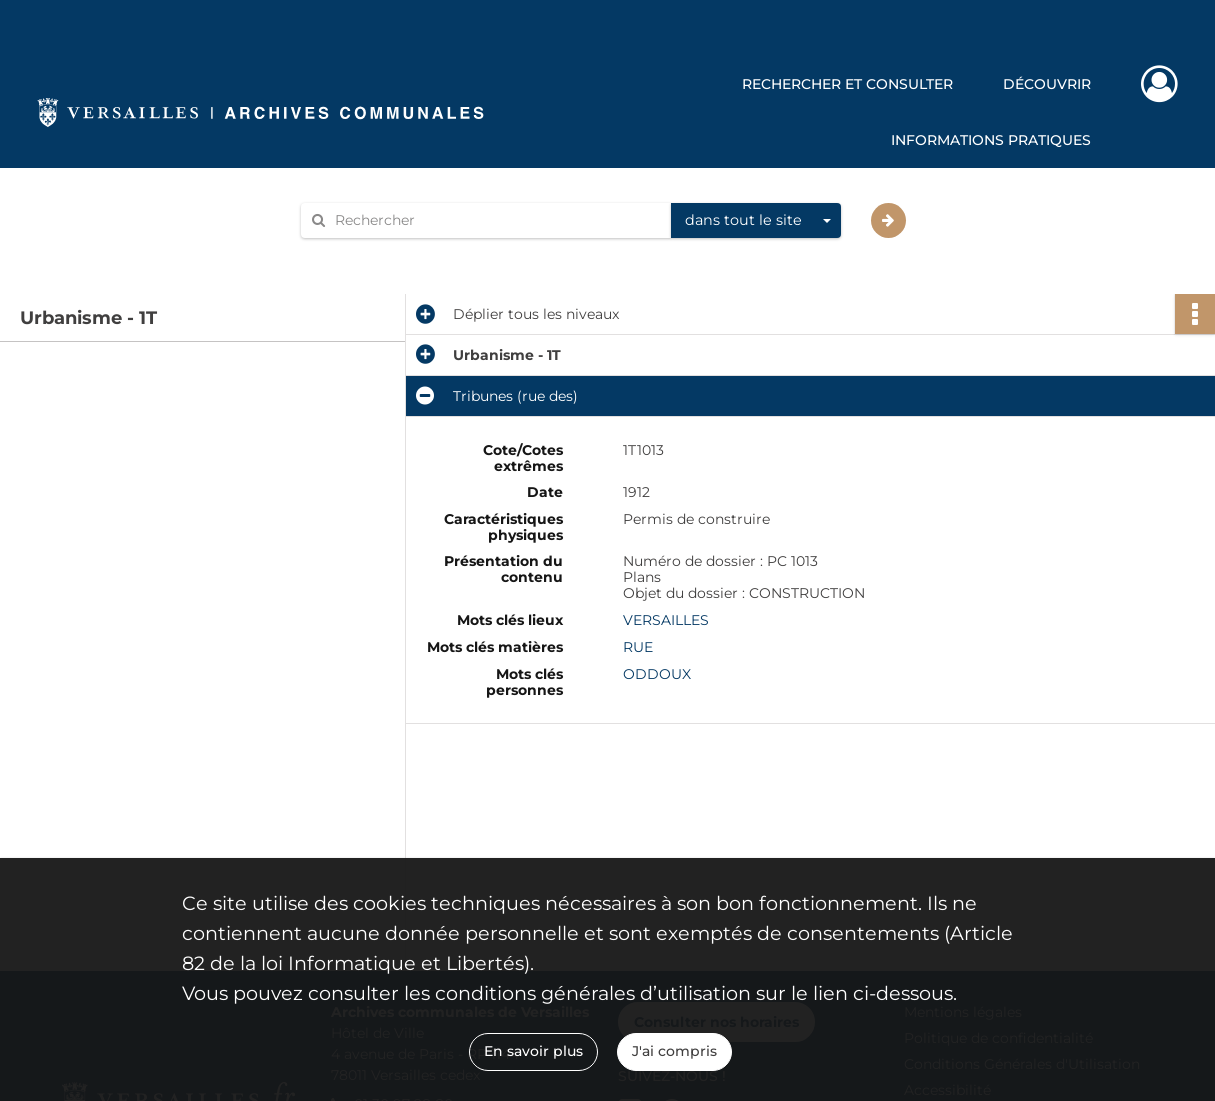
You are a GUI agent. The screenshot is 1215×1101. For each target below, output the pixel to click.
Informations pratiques (991, 140)
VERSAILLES (666, 620)
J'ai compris (674, 1051)
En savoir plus (533, 1051)
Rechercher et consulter (847, 84)
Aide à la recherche (380, 254)
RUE (638, 647)
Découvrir (1047, 84)
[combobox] (756, 221)
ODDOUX (657, 674)
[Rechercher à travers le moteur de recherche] (496, 220)
